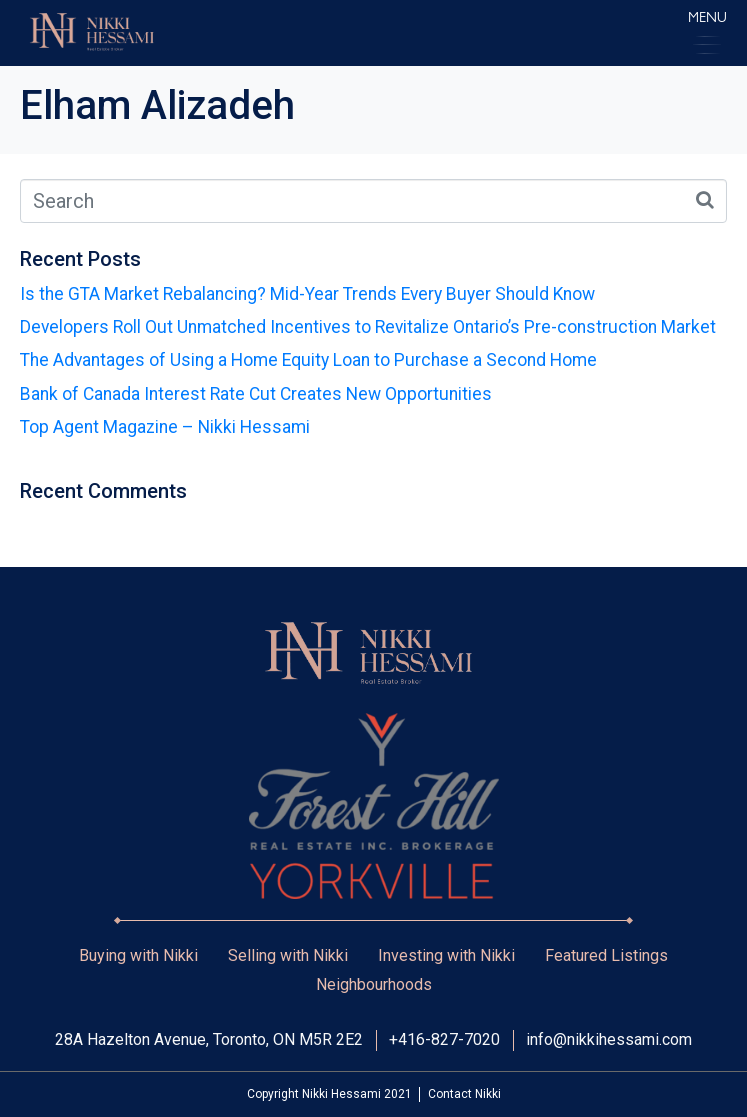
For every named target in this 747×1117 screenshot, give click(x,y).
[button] (707, 32)
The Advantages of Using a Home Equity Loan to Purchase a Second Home (308, 360)
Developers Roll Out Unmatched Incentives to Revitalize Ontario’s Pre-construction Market (368, 327)
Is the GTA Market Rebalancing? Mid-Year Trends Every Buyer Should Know (307, 294)
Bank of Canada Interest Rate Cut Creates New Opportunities (256, 394)
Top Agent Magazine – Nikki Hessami (165, 427)
